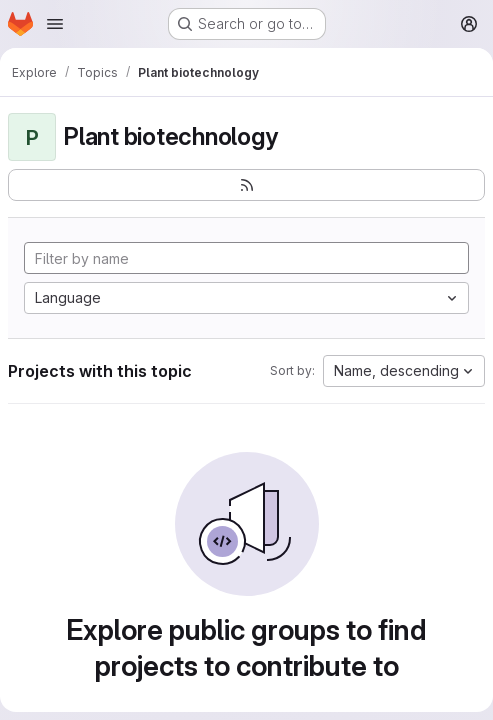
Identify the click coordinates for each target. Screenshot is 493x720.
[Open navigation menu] (55, 24)
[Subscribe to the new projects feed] (246, 185)
